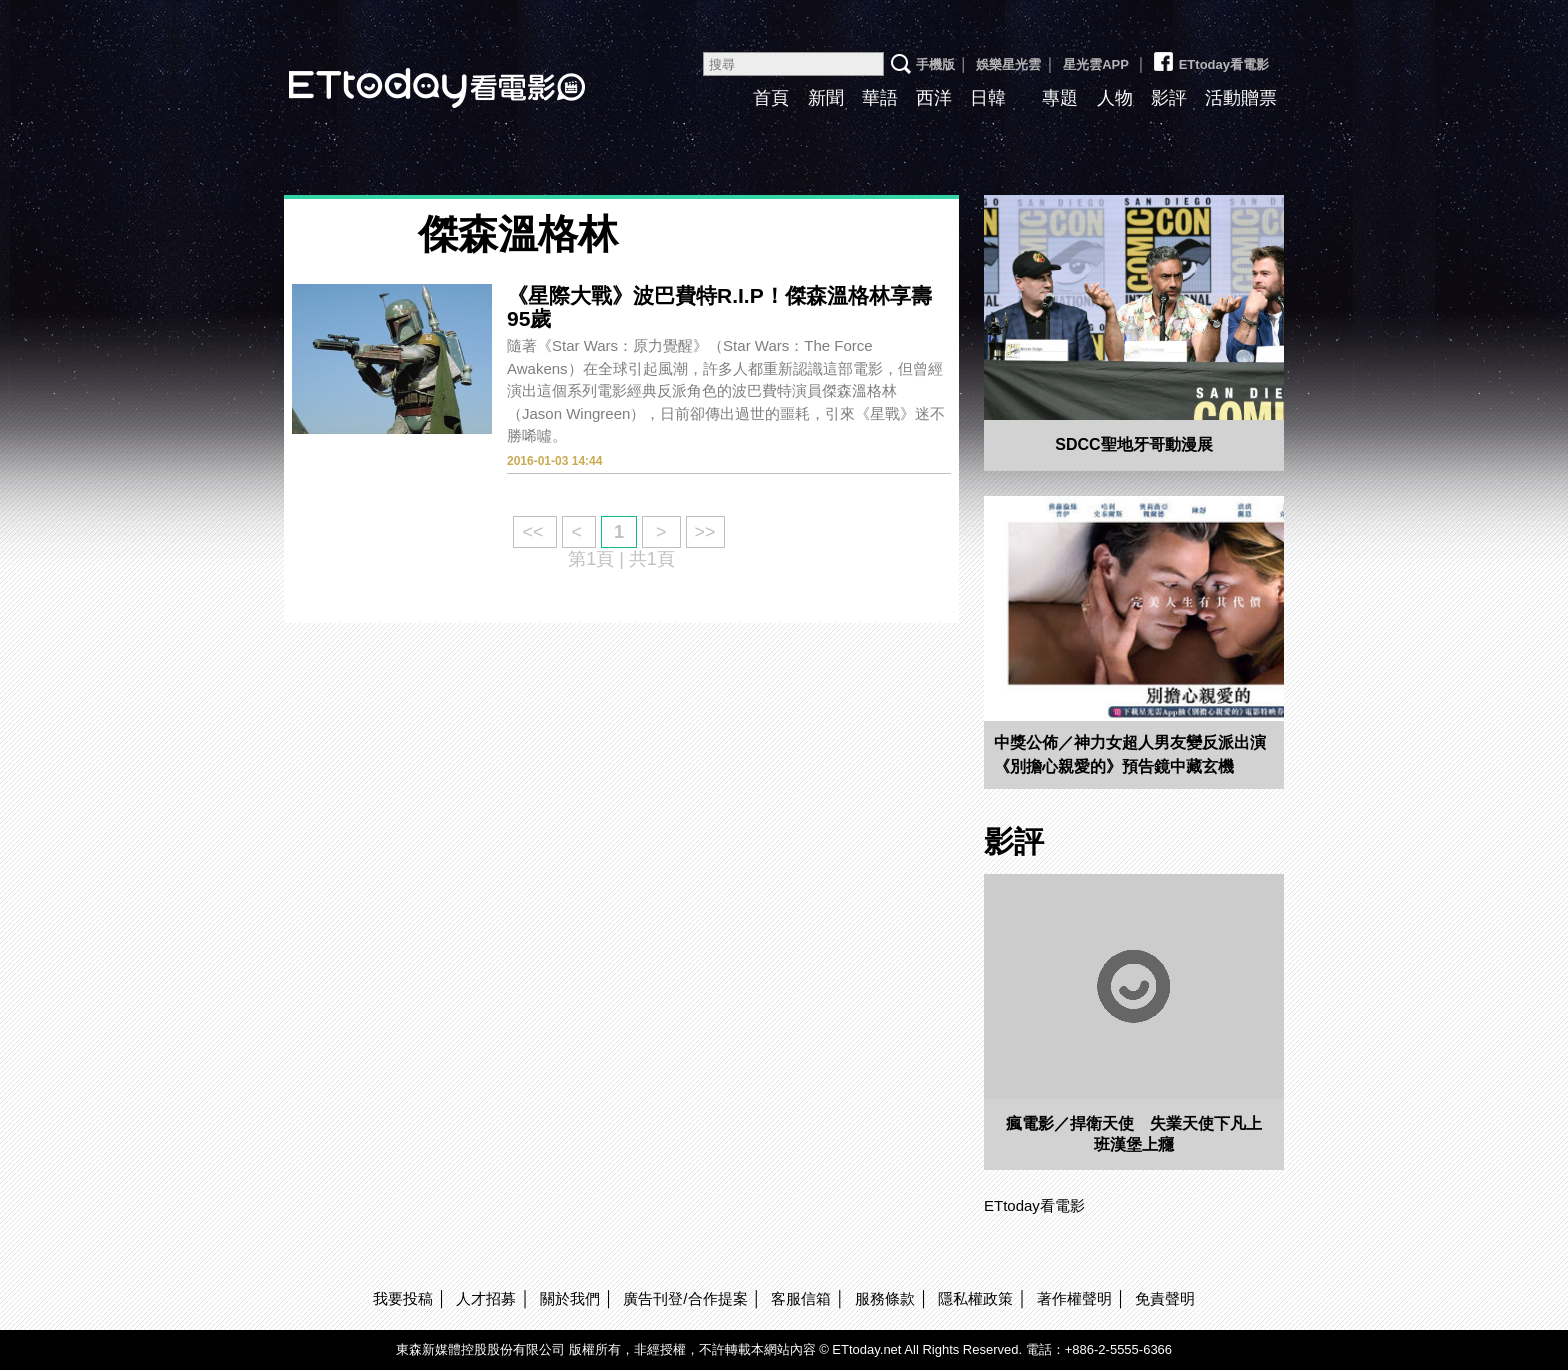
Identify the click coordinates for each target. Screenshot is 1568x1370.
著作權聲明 (1074, 1298)
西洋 (934, 98)
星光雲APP (1096, 64)
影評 (1169, 98)
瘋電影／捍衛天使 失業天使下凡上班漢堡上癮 (1134, 1134)
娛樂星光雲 (1008, 64)
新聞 (826, 98)
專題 (1060, 98)
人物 (1115, 98)
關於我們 (570, 1298)
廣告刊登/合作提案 (685, 1298)
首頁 (771, 98)
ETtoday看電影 (409, 72)
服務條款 (885, 1298)
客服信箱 (801, 1298)
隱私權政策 (975, 1298)
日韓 (988, 98)
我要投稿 (403, 1298)
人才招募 (486, 1298)
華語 (880, 98)
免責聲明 (1165, 1298)
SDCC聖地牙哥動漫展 (1133, 444)
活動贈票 (1241, 98)
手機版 (935, 64)
